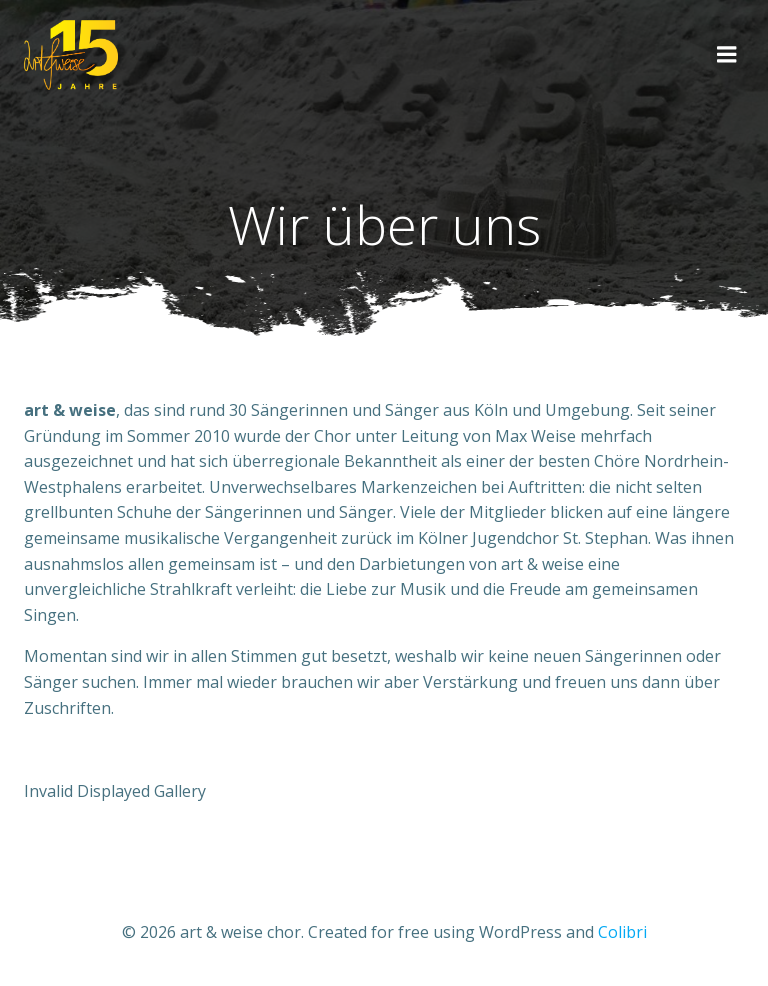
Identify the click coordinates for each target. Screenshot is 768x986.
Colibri (622, 932)
